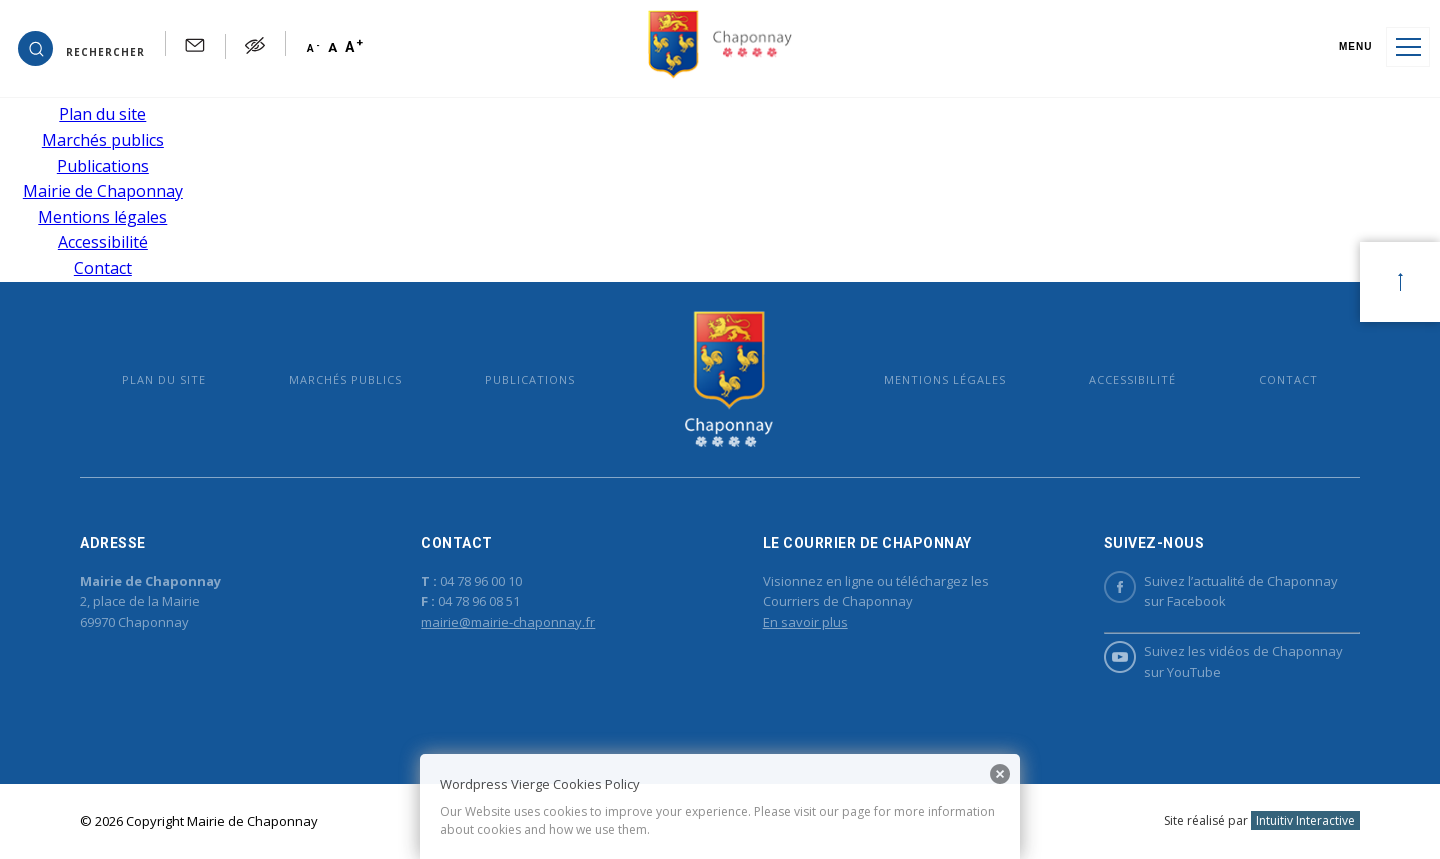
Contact (103, 268)
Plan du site (102, 114)
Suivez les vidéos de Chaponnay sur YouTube (1223, 661)
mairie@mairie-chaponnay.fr (508, 622)
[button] (81, 47)
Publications (103, 166)
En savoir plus (805, 622)
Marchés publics (103, 140)
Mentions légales (102, 217)
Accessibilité (103, 242)
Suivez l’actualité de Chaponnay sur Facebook (1221, 591)
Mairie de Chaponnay (103, 191)
